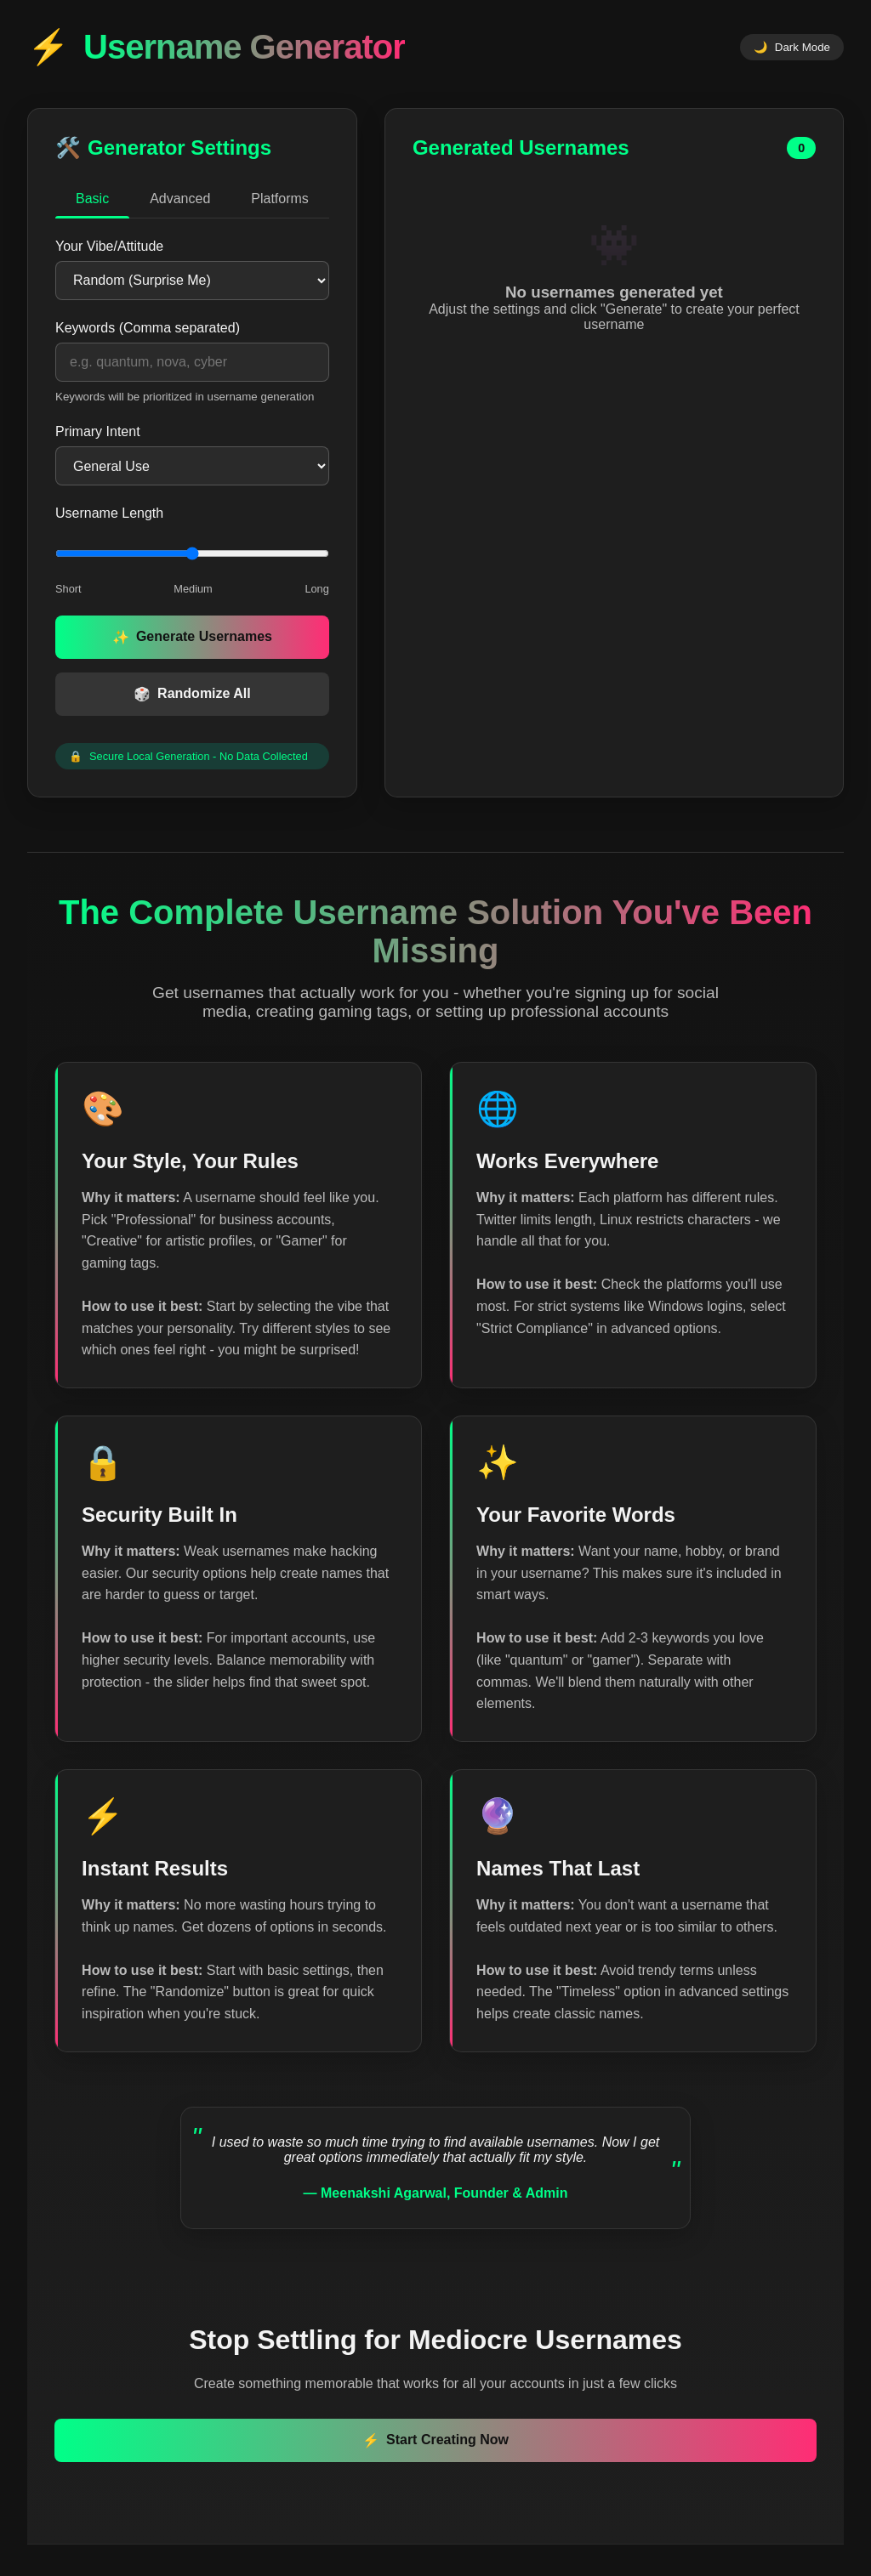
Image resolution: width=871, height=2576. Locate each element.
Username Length (109, 513)
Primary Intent (97, 431)
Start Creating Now (435, 2445)
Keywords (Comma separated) (147, 328)
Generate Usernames (192, 637)
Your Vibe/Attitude (109, 246)
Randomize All (192, 694)
